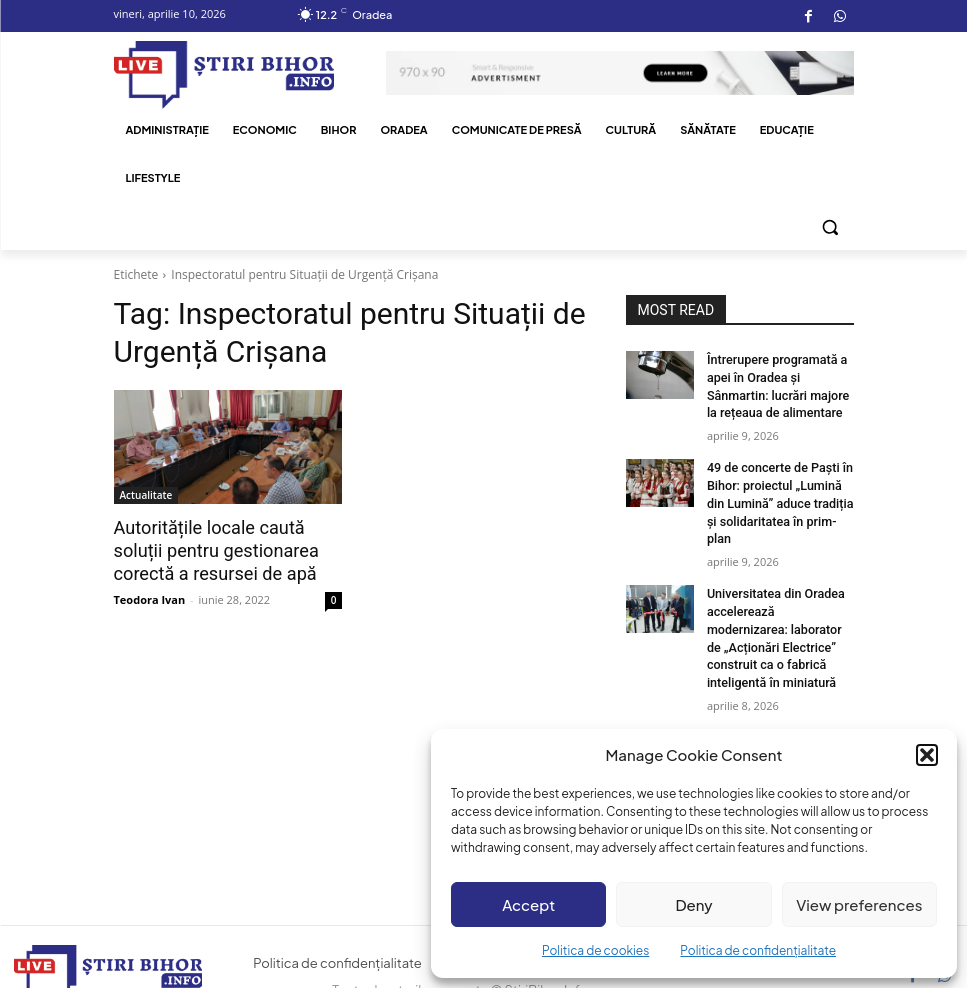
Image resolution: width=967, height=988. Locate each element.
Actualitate (146, 495)
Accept (528, 904)
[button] (927, 755)
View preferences (859, 904)
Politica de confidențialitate (758, 950)
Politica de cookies (595, 950)
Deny (693, 904)
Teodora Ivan (150, 596)
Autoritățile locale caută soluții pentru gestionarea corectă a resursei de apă (210, 550)
